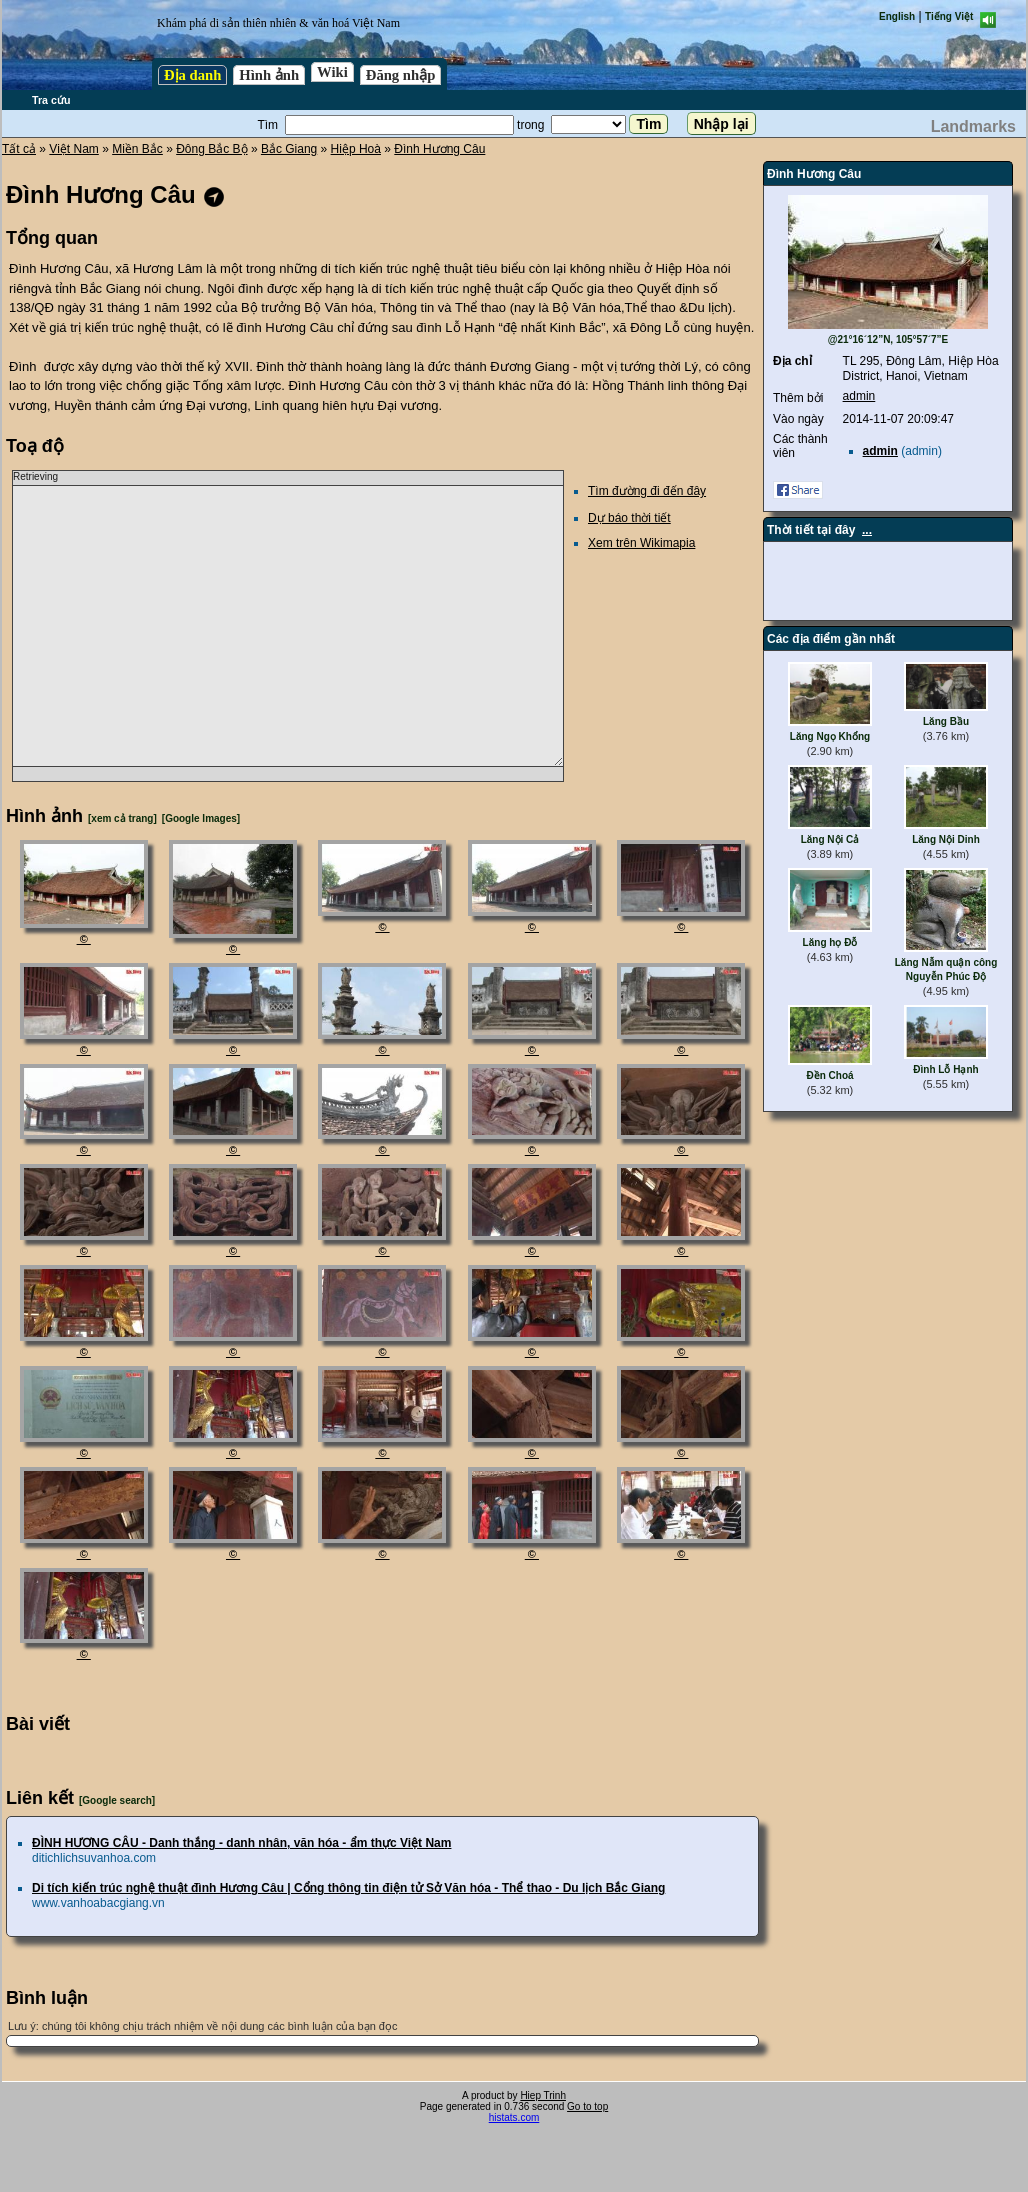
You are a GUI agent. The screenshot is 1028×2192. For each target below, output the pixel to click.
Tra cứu (51, 100)
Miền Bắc (137, 149)
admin (859, 396)
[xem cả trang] (122, 818)
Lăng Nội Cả (830, 839)
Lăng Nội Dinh (946, 839)
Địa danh (192, 75)
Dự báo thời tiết (629, 518)
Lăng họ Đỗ (830, 942)
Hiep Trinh (543, 2095)
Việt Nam (73, 149)
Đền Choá (829, 1075)
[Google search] (117, 1800)
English (897, 16)
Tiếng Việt (949, 16)
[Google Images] (201, 818)
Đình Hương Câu (439, 149)
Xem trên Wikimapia (641, 543)
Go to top (587, 2106)
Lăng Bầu (946, 721)
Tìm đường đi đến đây (647, 491)
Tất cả (19, 149)
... (867, 530)
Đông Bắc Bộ (211, 149)
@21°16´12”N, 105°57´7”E (888, 339)
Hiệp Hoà (356, 149)
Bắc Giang (289, 149)
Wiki (332, 72)
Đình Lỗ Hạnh (945, 1069)
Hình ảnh (269, 75)
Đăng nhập (401, 75)
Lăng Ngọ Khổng (830, 736)
